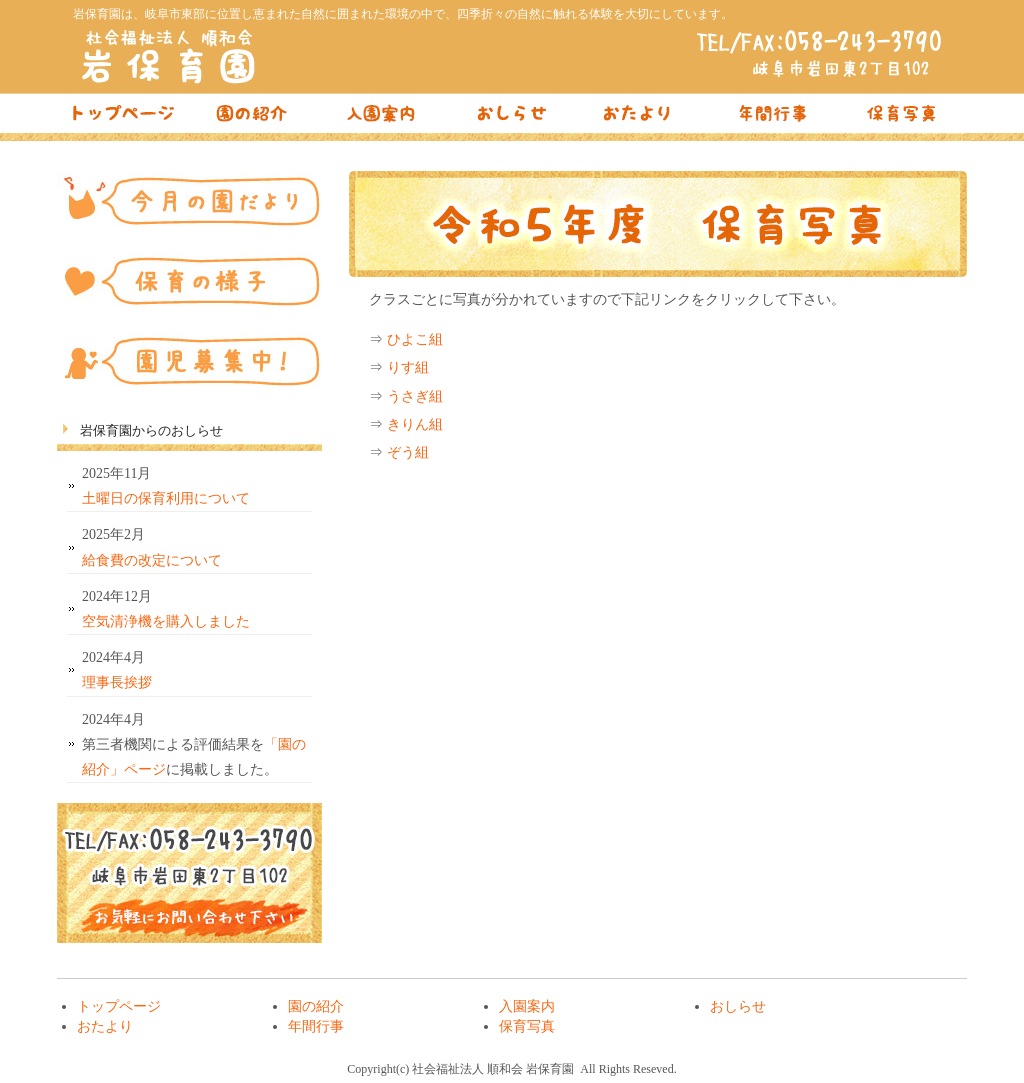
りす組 (408, 367)
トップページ (122, 118)
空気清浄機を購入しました (166, 621)
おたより (642, 118)
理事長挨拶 (117, 682)
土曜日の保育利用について (166, 498)
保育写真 (902, 118)
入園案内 (382, 118)
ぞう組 (408, 452)
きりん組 (415, 424)
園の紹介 (252, 118)
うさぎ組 (415, 396)
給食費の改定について (152, 560)
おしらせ (512, 118)
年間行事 (772, 118)
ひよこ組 (415, 339)
